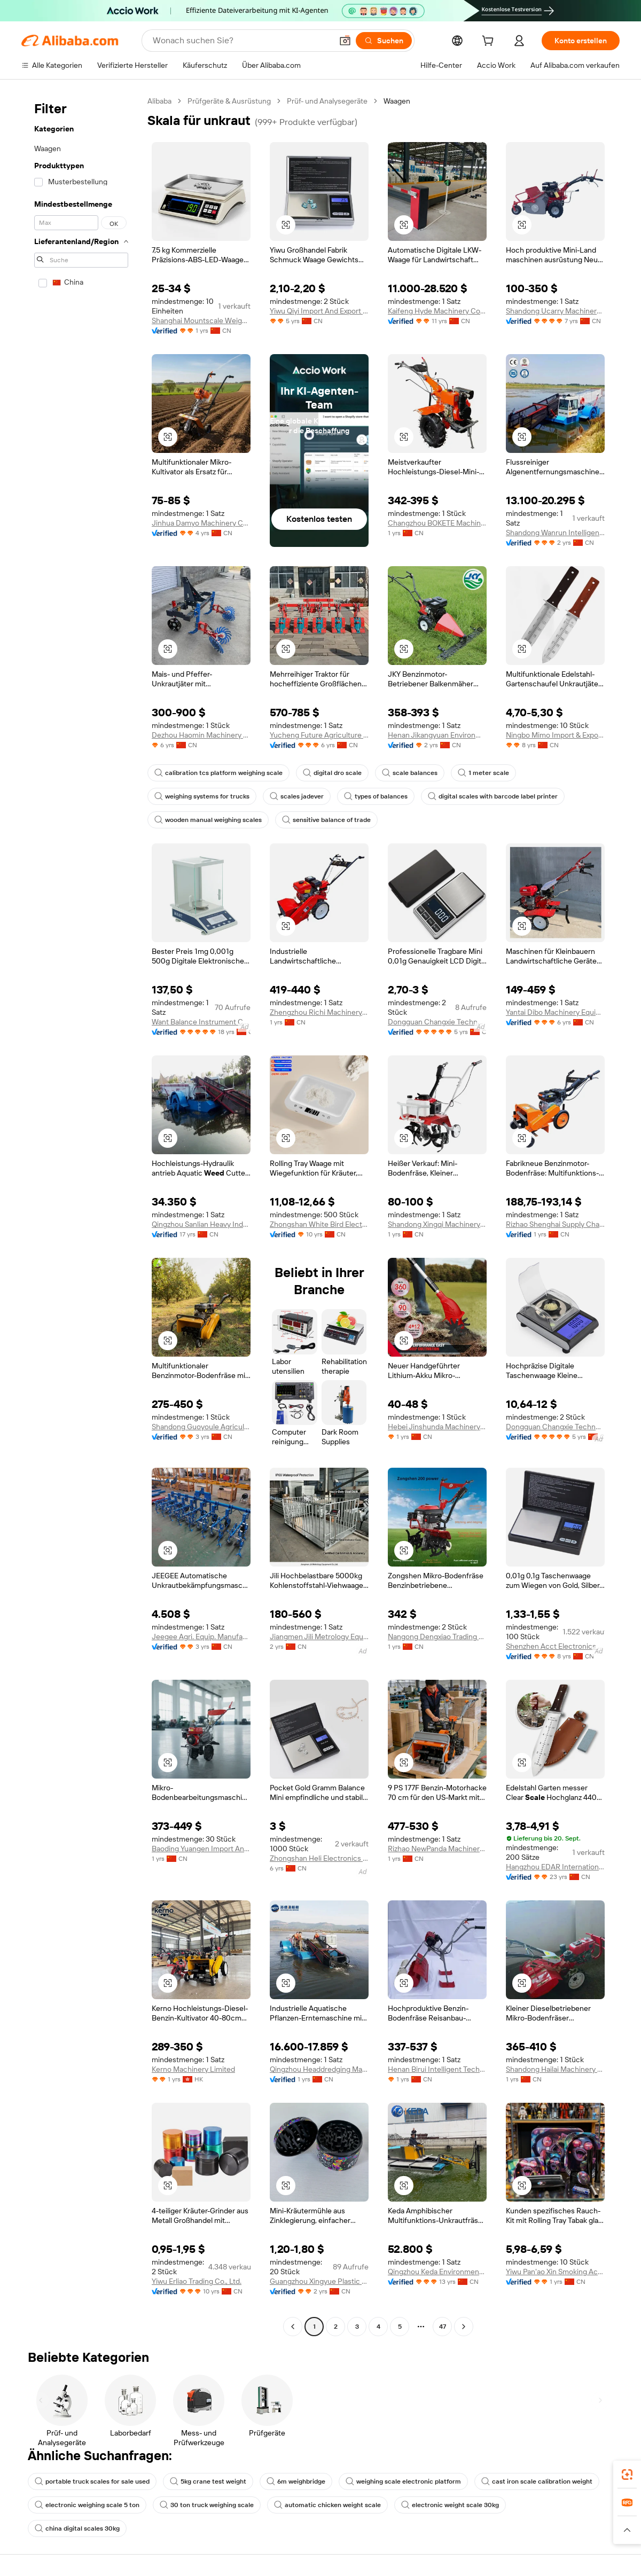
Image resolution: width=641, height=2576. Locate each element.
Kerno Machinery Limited (193, 2069)
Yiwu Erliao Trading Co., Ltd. (196, 2281)
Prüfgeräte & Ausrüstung (229, 101)
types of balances (376, 796)
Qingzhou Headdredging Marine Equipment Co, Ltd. (319, 2069)
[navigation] (81, 1215)
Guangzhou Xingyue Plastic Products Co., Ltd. (319, 2281)
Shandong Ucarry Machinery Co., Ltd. (555, 311)
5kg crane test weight (208, 2481)
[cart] (490, 42)
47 (442, 2326)
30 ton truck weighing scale (207, 2505)
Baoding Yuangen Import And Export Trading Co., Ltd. (201, 1848)
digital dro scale (332, 773)
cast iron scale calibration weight (536, 2481)
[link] (627, 2474)
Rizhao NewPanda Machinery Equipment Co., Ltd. (437, 1848)
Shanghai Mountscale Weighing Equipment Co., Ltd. (201, 320)
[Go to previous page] (292, 2326)
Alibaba (159, 101)
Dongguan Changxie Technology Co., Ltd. (437, 1021)
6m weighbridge (296, 2481)
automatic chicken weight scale (327, 2505)
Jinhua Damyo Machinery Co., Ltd (201, 523)
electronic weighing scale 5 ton (87, 2505)
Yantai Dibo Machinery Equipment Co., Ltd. (555, 1012)
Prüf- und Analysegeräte (327, 101)
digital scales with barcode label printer (493, 796)
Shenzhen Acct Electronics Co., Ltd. (555, 1646)
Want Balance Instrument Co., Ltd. (201, 1021)
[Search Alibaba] (241, 40)
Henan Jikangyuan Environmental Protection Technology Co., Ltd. (437, 735)
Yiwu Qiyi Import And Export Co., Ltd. (319, 311)
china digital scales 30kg (77, 2528)
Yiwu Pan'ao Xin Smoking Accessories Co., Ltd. (555, 2271)
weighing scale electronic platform (403, 2481)
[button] (345, 40)
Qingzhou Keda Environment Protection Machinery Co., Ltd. (437, 2271)
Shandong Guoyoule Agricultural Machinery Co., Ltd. (201, 1426)
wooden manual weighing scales (208, 820)
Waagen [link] (397, 101)
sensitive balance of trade (326, 820)
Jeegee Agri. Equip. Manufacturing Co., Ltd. (201, 1636)
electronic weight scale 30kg (450, 2505)
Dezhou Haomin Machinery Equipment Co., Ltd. (201, 735)
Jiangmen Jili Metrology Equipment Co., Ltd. (319, 1636)
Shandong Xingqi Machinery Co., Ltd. (437, 1224)
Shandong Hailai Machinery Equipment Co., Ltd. (555, 2069)
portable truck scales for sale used (92, 2481)
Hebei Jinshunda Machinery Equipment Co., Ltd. (437, 1426)
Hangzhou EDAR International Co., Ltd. (555, 1866)
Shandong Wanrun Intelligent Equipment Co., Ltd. (555, 532)
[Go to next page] (463, 2326)
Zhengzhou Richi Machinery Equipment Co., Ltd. (319, 1012)
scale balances (409, 773)
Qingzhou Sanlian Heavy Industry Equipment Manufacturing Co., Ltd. (201, 1224)
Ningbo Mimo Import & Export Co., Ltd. (555, 735)
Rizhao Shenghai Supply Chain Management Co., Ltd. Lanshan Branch (555, 1224)
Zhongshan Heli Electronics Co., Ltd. (319, 1858)
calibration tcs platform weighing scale (218, 773)
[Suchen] (384, 40)
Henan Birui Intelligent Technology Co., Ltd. (437, 2069)
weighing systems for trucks (201, 796)
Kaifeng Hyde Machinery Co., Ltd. (437, 311)
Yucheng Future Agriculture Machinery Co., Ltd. (319, 735)
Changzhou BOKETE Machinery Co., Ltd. (437, 523)
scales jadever (297, 796)
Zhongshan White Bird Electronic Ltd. (319, 1224)
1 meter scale (483, 773)
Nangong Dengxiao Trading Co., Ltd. (437, 1636)
